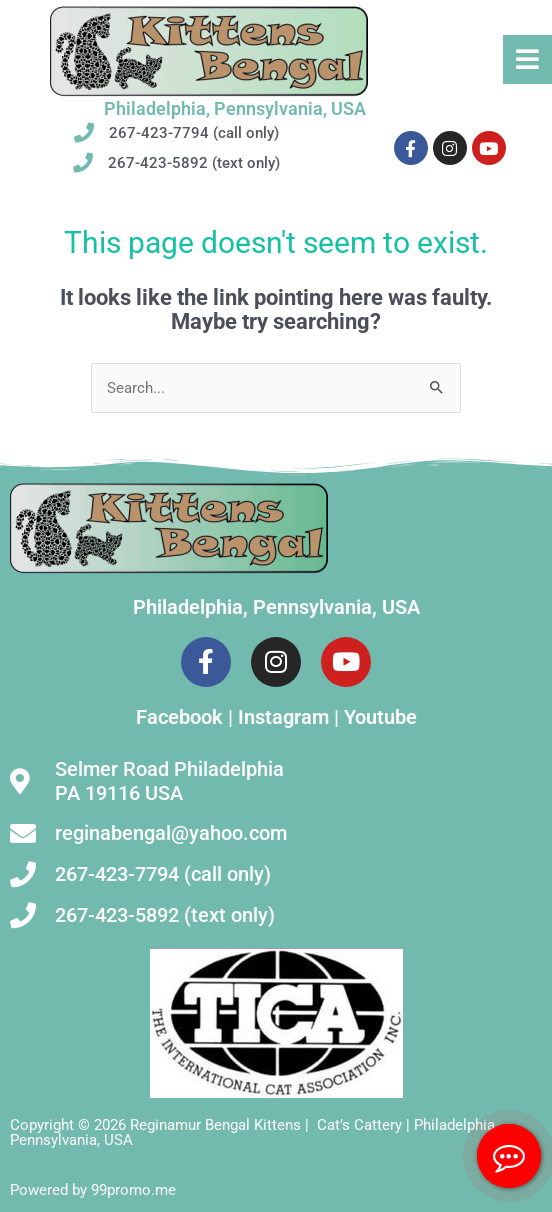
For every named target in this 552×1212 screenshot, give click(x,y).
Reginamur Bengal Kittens (215, 1125)
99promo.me (133, 1190)
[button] (527, 59)
